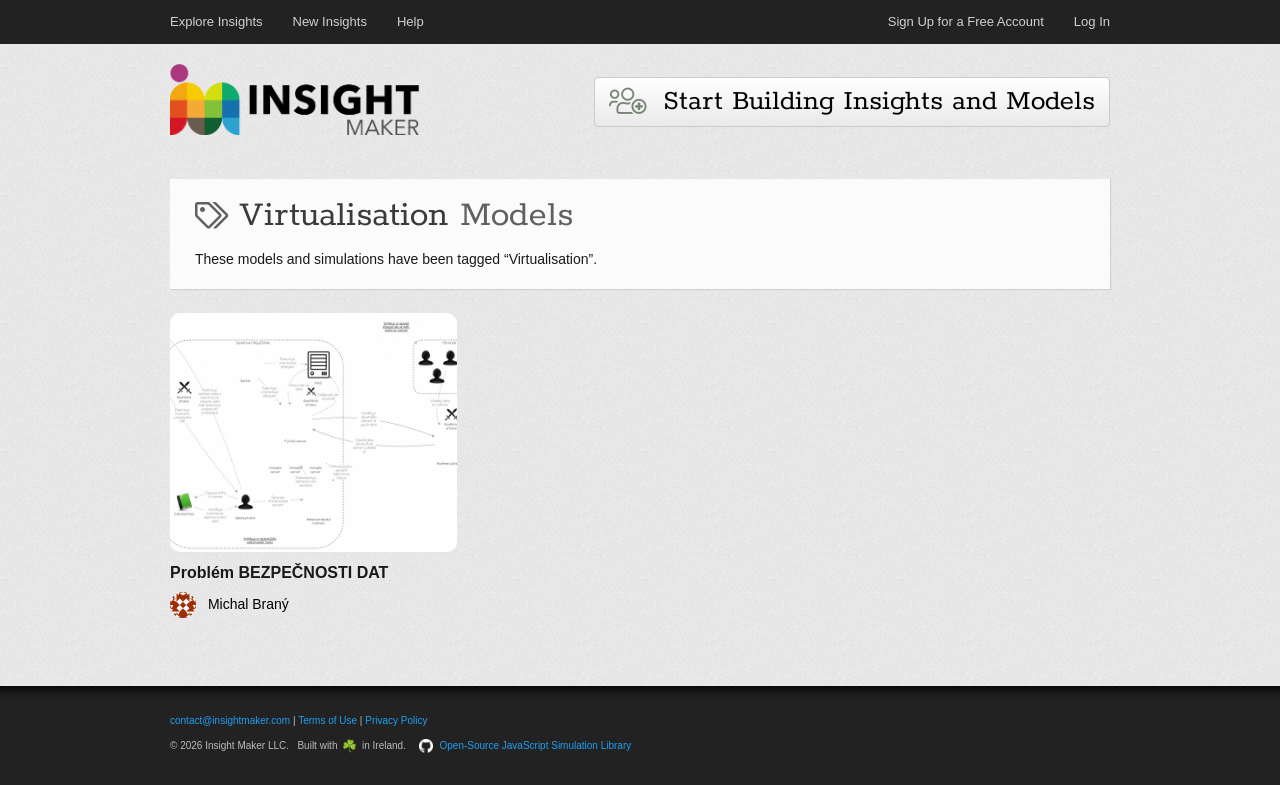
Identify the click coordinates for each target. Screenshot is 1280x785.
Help (410, 21)
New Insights (330, 21)
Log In (1092, 21)
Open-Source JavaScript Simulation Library (536, 745)
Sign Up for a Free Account (966, 21)
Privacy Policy (396, 720)
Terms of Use (327, 720)
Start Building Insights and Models (852, 101)
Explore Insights (216, 21)
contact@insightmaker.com (230, 720)
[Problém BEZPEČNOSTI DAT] (313, 465)
